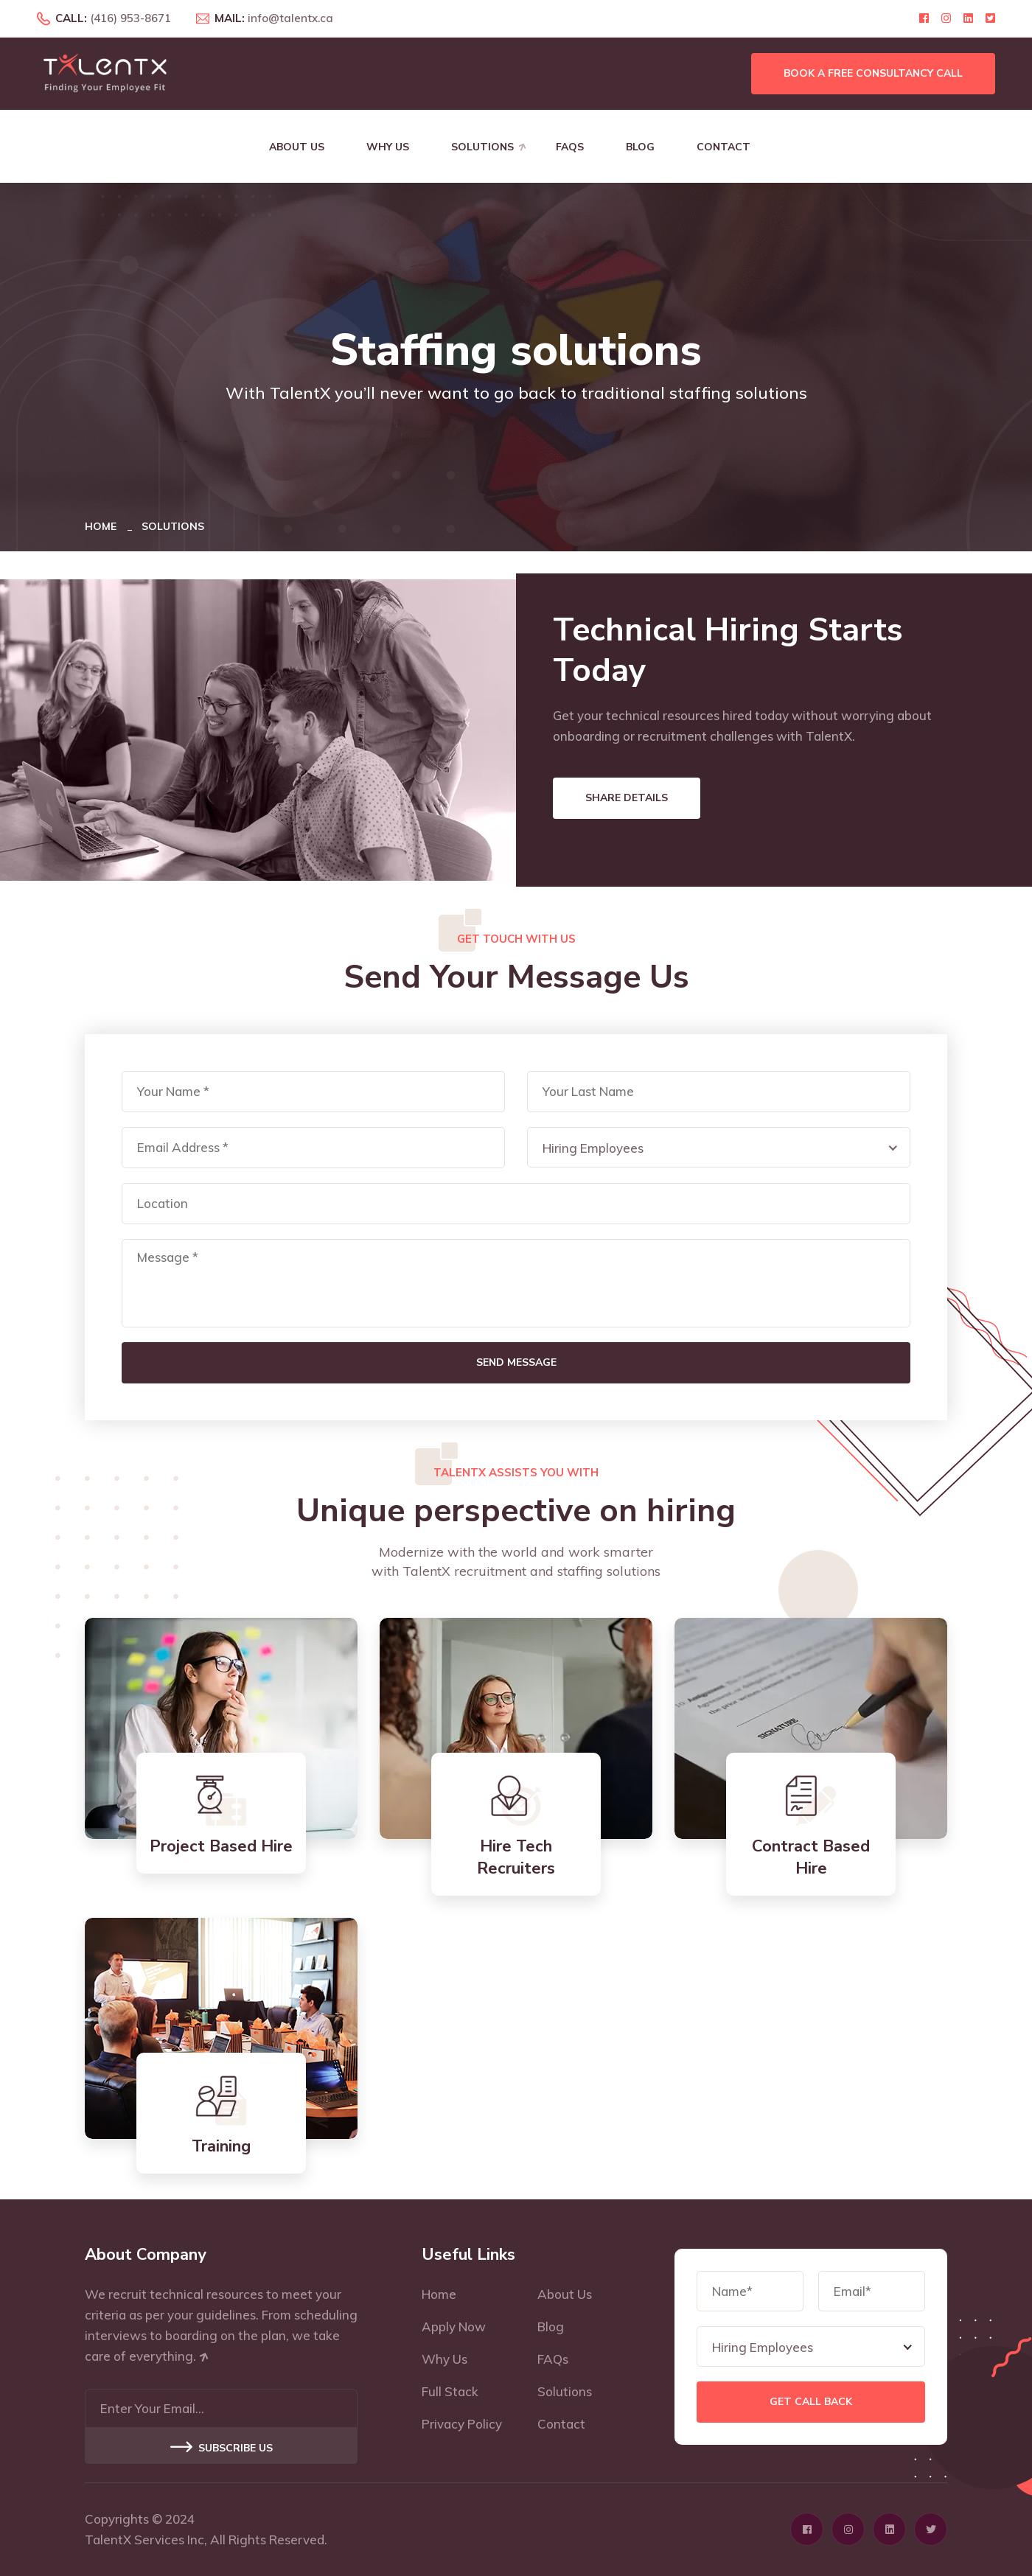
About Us (296, 147)
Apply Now (454, 2326)
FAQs (570, 147)
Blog (640, 147)
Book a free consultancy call (873, 73)
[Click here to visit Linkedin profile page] (968, 18)
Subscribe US (221, 2448)
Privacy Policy (462, 2424)
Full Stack (450, 2391)
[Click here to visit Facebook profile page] (924, 18)
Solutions (482, 147)
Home (103, 526)
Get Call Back (811, 2402)
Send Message (516, 1362)
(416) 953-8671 (130, 18)
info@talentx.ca (290, 18)
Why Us (387, 147)
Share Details (626, 798)
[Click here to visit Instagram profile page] (946, 18)
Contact (723, 147)
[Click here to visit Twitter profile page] (990, 18)
